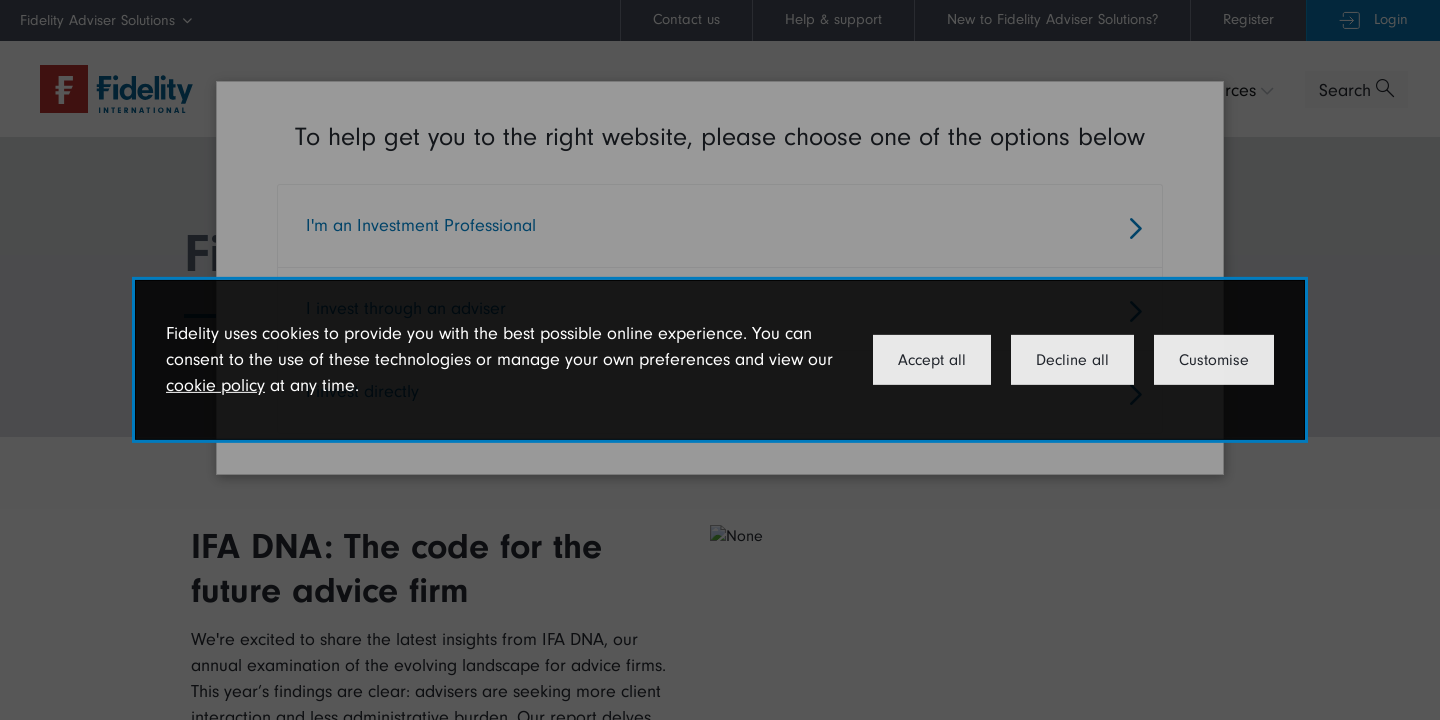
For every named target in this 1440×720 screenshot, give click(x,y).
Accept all (932, 360)
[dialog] (720, 360)
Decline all (1072, 360)
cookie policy (215, 385)
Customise (1214, 360)
